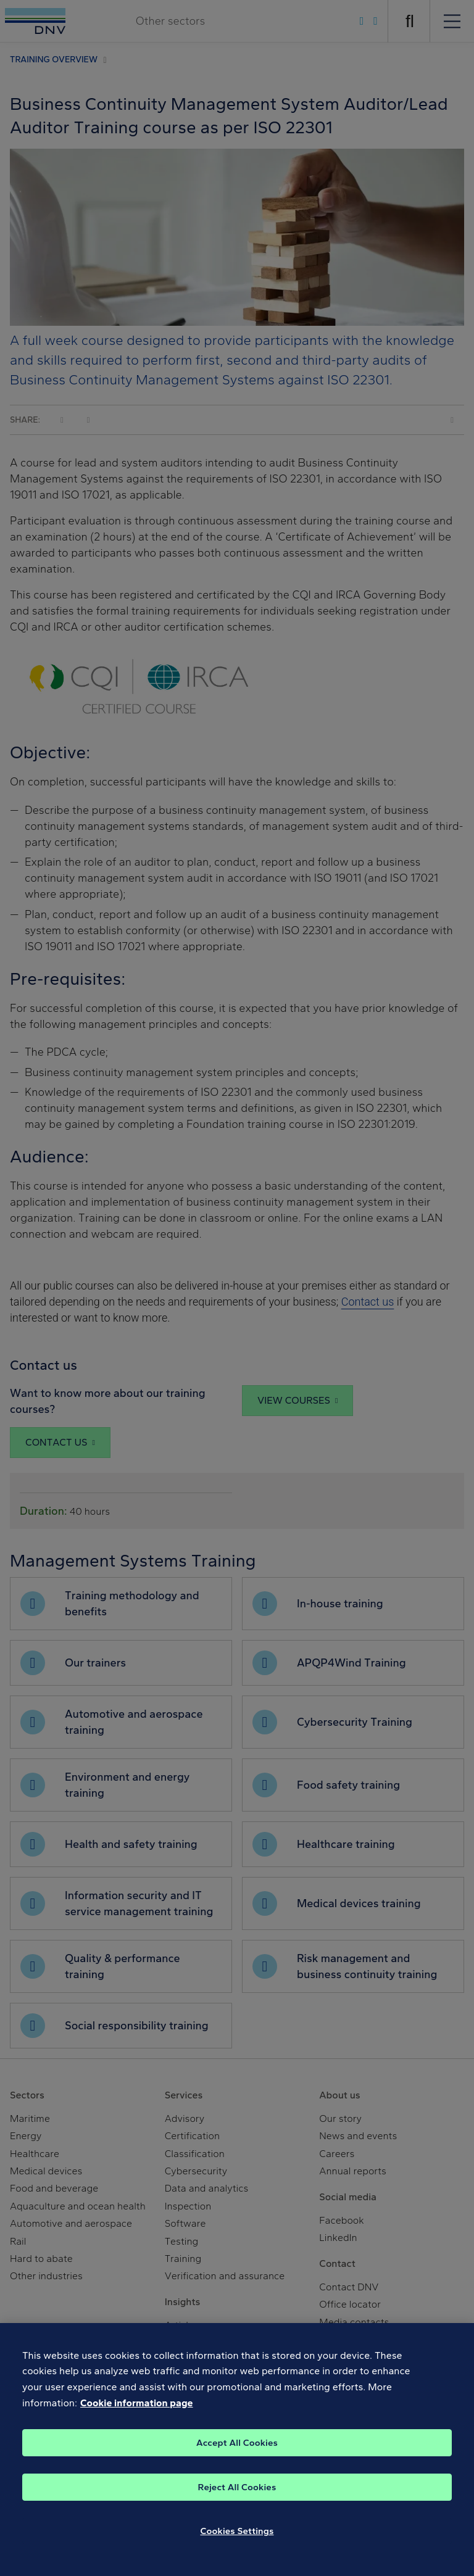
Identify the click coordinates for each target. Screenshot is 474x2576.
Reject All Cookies (237, 2497)
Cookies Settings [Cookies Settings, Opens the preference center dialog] (237, 2541)
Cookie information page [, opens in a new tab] (136, 2413)
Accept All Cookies (237, 2453)
